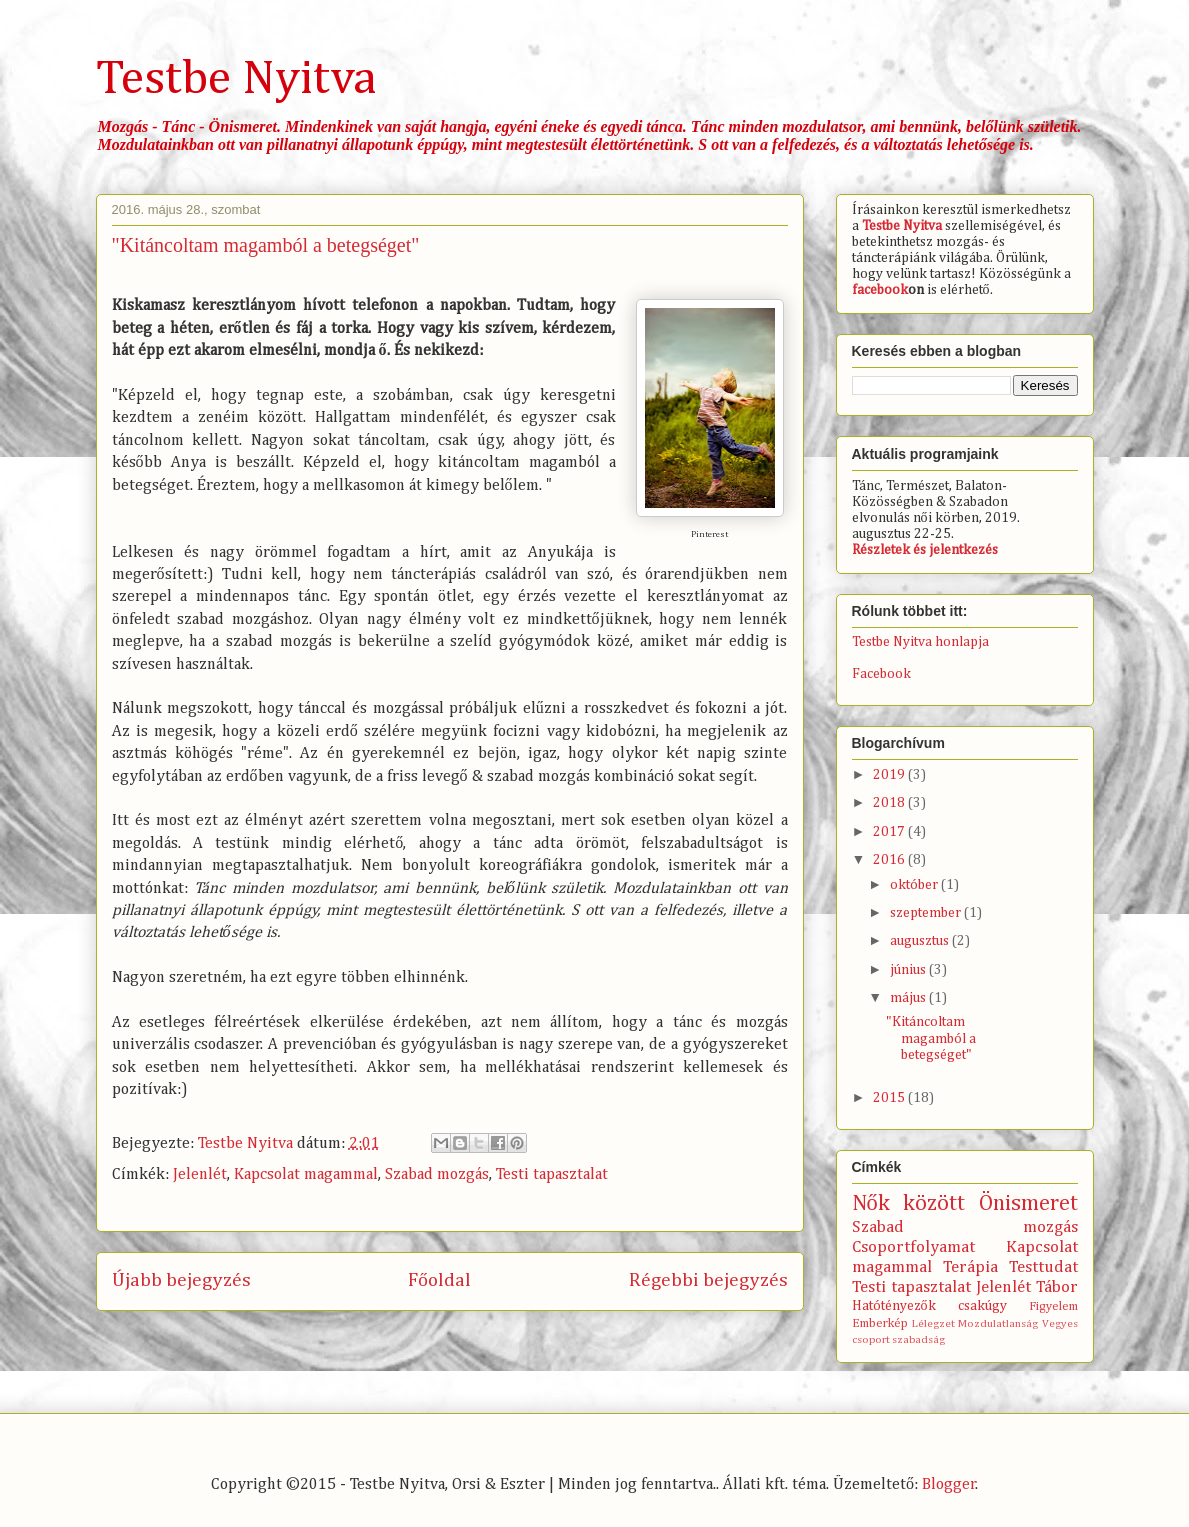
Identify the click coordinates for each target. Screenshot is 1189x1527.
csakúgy (982, 1306)
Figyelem (1053, 1306)
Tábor (1057, 1287)
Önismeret (1028, 1204)
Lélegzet (933, 1323)
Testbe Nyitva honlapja (920, 642)
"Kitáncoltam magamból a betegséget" (931, 1039)
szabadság (918, 1339)
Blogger (949, 1485)
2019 (890, 775)
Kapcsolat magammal (306, 1175)
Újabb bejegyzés (181, 1280)
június (909, 970)
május (909, 998)
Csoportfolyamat (913, 1247)
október (915, 885)
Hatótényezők (894, 1306)
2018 (890, 803)
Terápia (970, 1267)
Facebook (881, 674)
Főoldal (439, 1280)
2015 (890, 1098)
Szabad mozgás (437, 1175)
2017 (890, 832)
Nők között (909, 1204)
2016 (890, 860)
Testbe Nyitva (236, 80)
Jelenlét (200, 1175)
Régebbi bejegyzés (708, 1280)
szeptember (927, 913)
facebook (880, 290)
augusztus (921, 941)
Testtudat (1043, 1267)
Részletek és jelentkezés (925, 550)
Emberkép (880, 1323)
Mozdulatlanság (998, 1323)
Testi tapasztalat (552, 1175)
